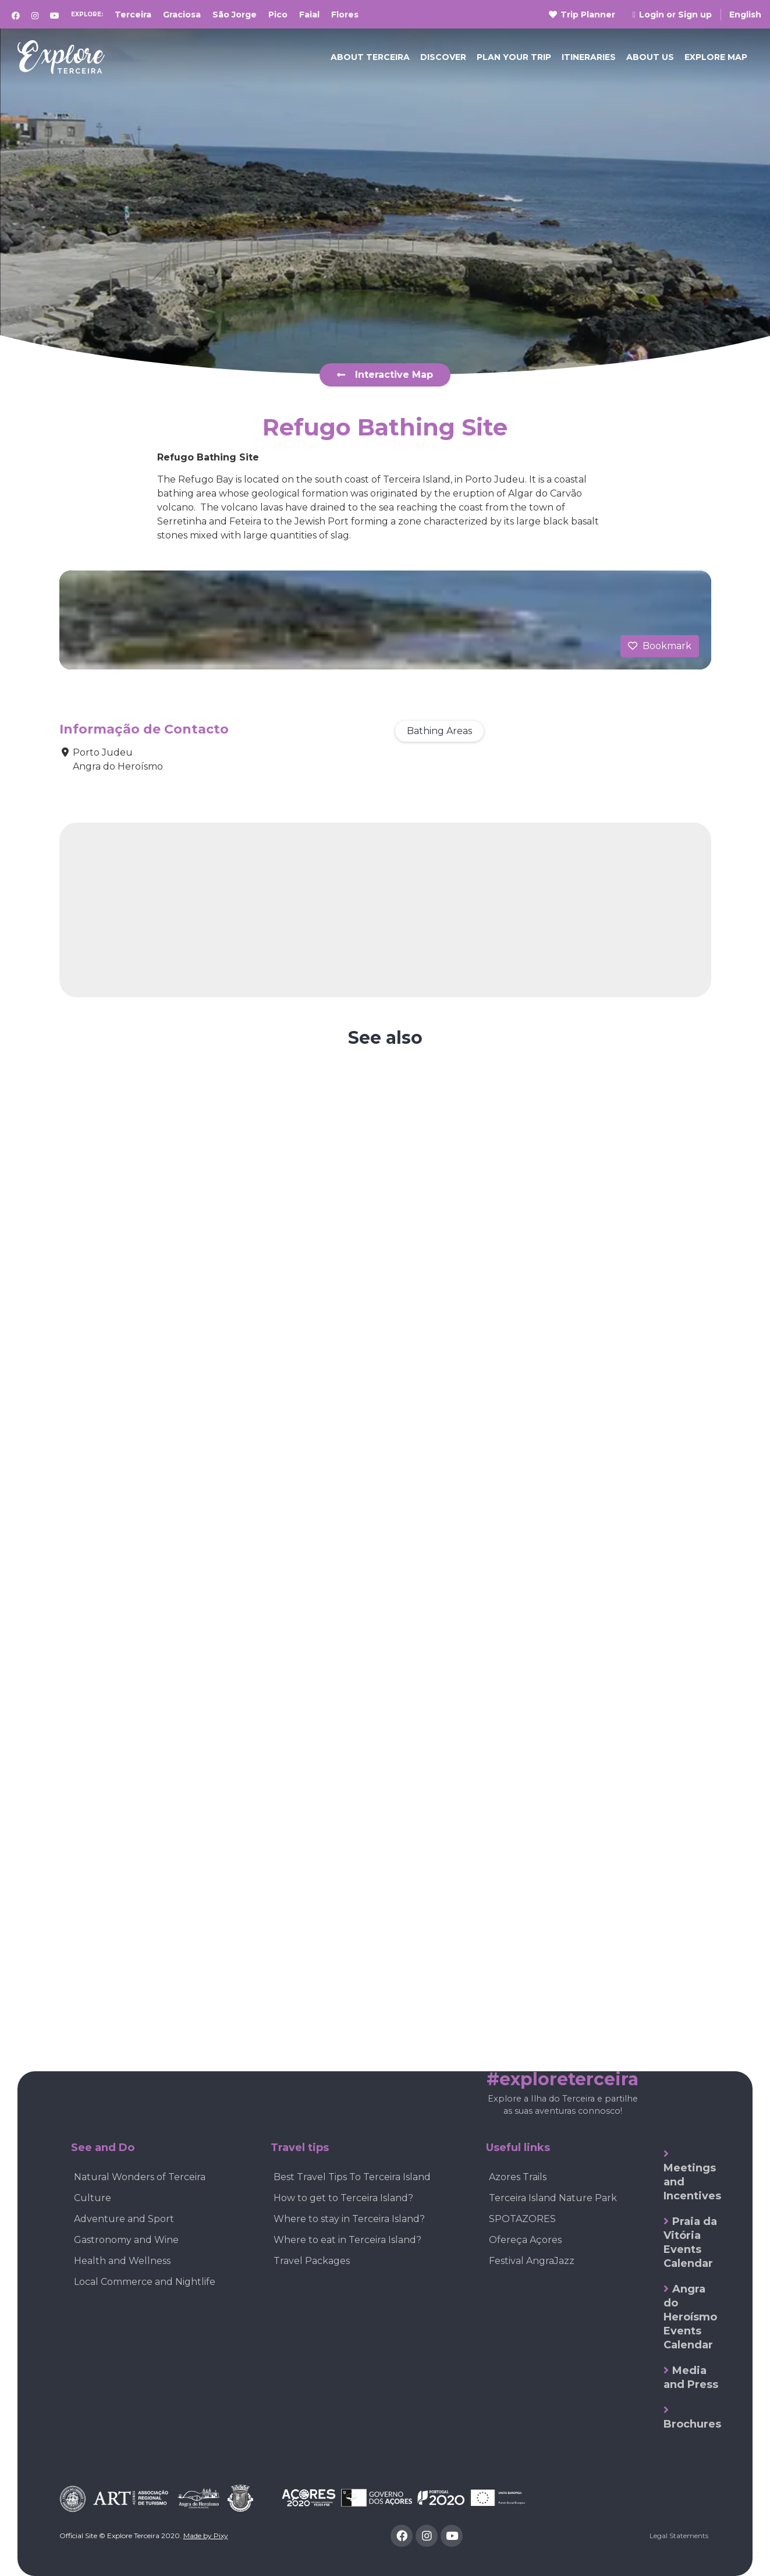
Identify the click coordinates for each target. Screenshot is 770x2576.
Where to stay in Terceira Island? (349, 2218)
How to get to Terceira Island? (343, 2197)
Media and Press (690, 2377)
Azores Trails (518, 2176)
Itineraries (589, 57)
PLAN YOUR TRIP (514, 57)
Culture (92, 2197)
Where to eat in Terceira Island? (347, 2239)
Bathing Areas (439, 730)
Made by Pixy (205, 2535)
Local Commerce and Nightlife (144, 2281)
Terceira (133, 14)
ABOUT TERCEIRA (370, 57)
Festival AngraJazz (531, 2260)
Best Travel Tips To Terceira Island (352, 2176)
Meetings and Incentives (692, 2182)
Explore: (87, 14)
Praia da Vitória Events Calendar (690, 2242)
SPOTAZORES (522, 2218)
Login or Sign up (672, 14)
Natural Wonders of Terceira (139, 2176)
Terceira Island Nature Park (553, 2197)
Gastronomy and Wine (126, 2239)
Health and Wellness (122, 2260)
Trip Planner (582, 14)
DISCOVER (443, 57)
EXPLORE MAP (715, 57)
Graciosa (182, 14)
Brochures (692, 2424)
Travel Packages (312, 2260)
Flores (345, 14)
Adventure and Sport (124, 2218)
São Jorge (234, 14)
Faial (309, 14)
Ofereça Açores (525, 2239)
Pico (278, 14)
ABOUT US (650, 57)
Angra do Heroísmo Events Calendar (690, 2317)
